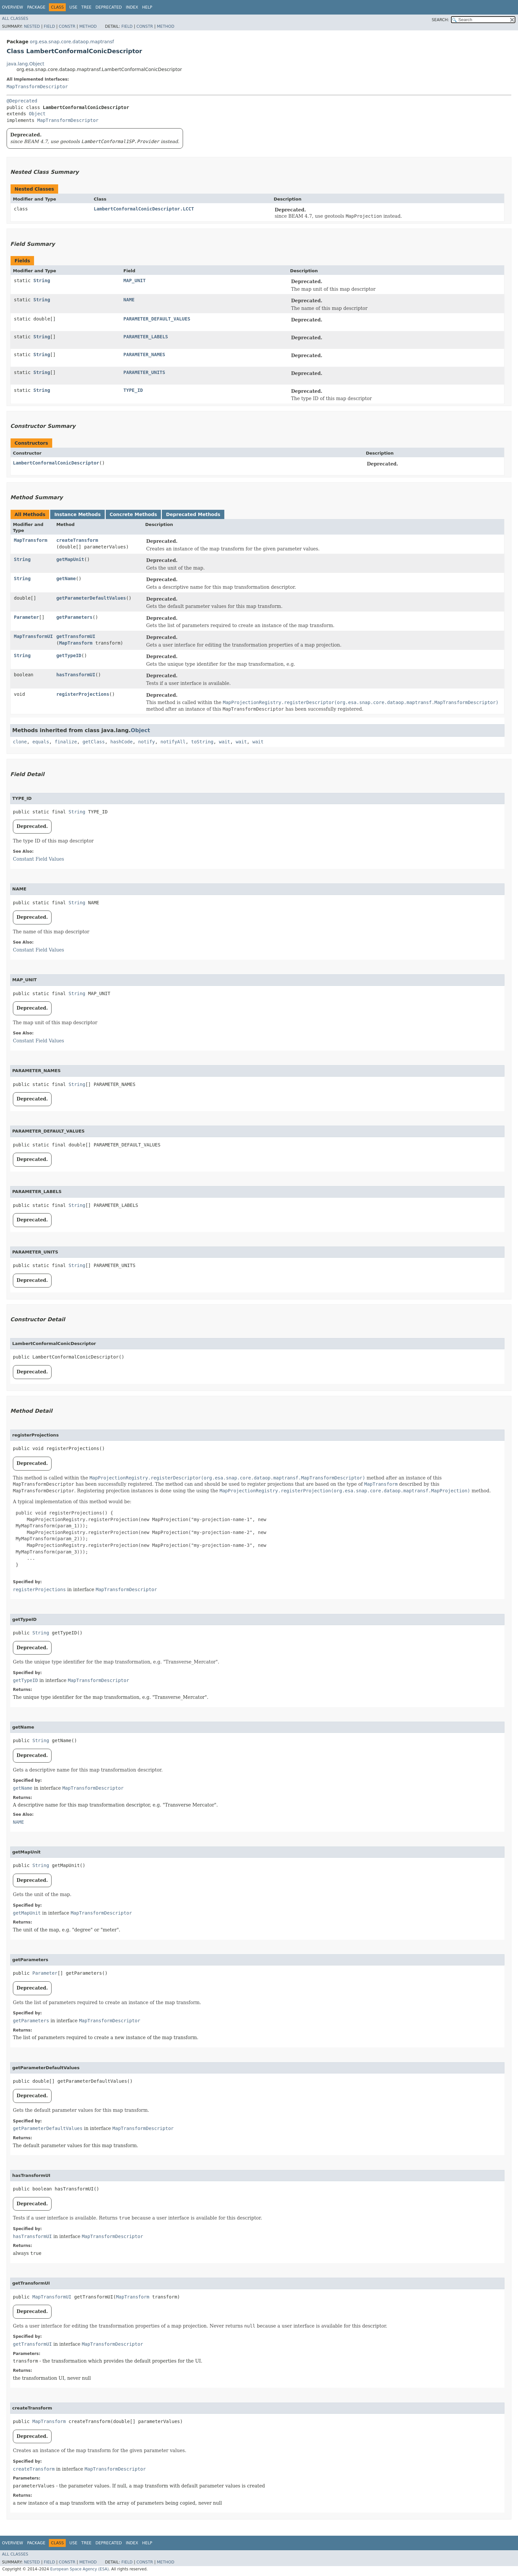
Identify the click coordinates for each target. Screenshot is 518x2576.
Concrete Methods (133, 514)
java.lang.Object (25, 63)
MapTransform (30, 540)
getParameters (74, 617)
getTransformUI (75, 636)
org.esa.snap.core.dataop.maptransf (72, 41)
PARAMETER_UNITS (144, 372)
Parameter (26, 617)
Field (49, 26)
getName (66, 578)
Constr (67, 26)
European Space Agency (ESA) (79, 2569)
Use (73, 7)
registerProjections (82, 694)
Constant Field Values (38, 859)
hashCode (121, 741)
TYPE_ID (133, 390)
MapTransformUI (33, 636)
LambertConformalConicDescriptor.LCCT (144, 208)
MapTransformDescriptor (37, 86)
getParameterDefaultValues (91, 598)
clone (20, 741)
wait (224, 741)
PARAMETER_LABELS (146, 336)
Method (88, 26)
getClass (94, 741)
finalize (66, 741)
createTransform (77, 540)
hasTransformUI (75, 674)
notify (146, 741)
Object (37, 113)
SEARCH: (440, 20)
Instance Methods (77, 514)
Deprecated (108, 7)
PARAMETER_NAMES (144, 354)
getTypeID (68, 655)
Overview (12, 7)
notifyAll (173, 741)
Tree (86, 7)
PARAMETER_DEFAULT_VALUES (157, 318)
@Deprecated (22, 100)
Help (147, 7)
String (41, 280)
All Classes (15, 18)
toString (202, 741)
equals (40, 741)
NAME (129, 299)
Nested (32, 26)
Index (132, 7)
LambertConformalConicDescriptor (56, 463)
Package (36, 7)
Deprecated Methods (193, 514)
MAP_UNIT (135, 280)
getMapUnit (70, 559)
